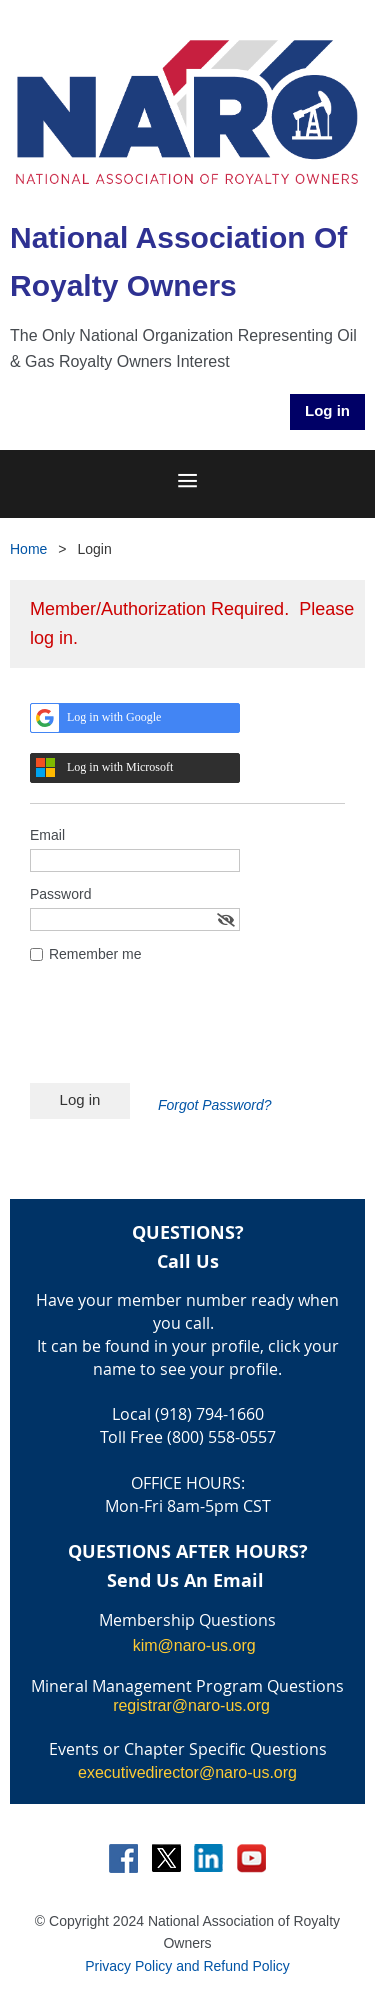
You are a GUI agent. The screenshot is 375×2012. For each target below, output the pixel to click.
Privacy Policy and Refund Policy (187, 1966)
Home (28, 549)
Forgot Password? (215, 1105)
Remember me (95, 954)
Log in (327, 410)
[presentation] (182, 1034)
